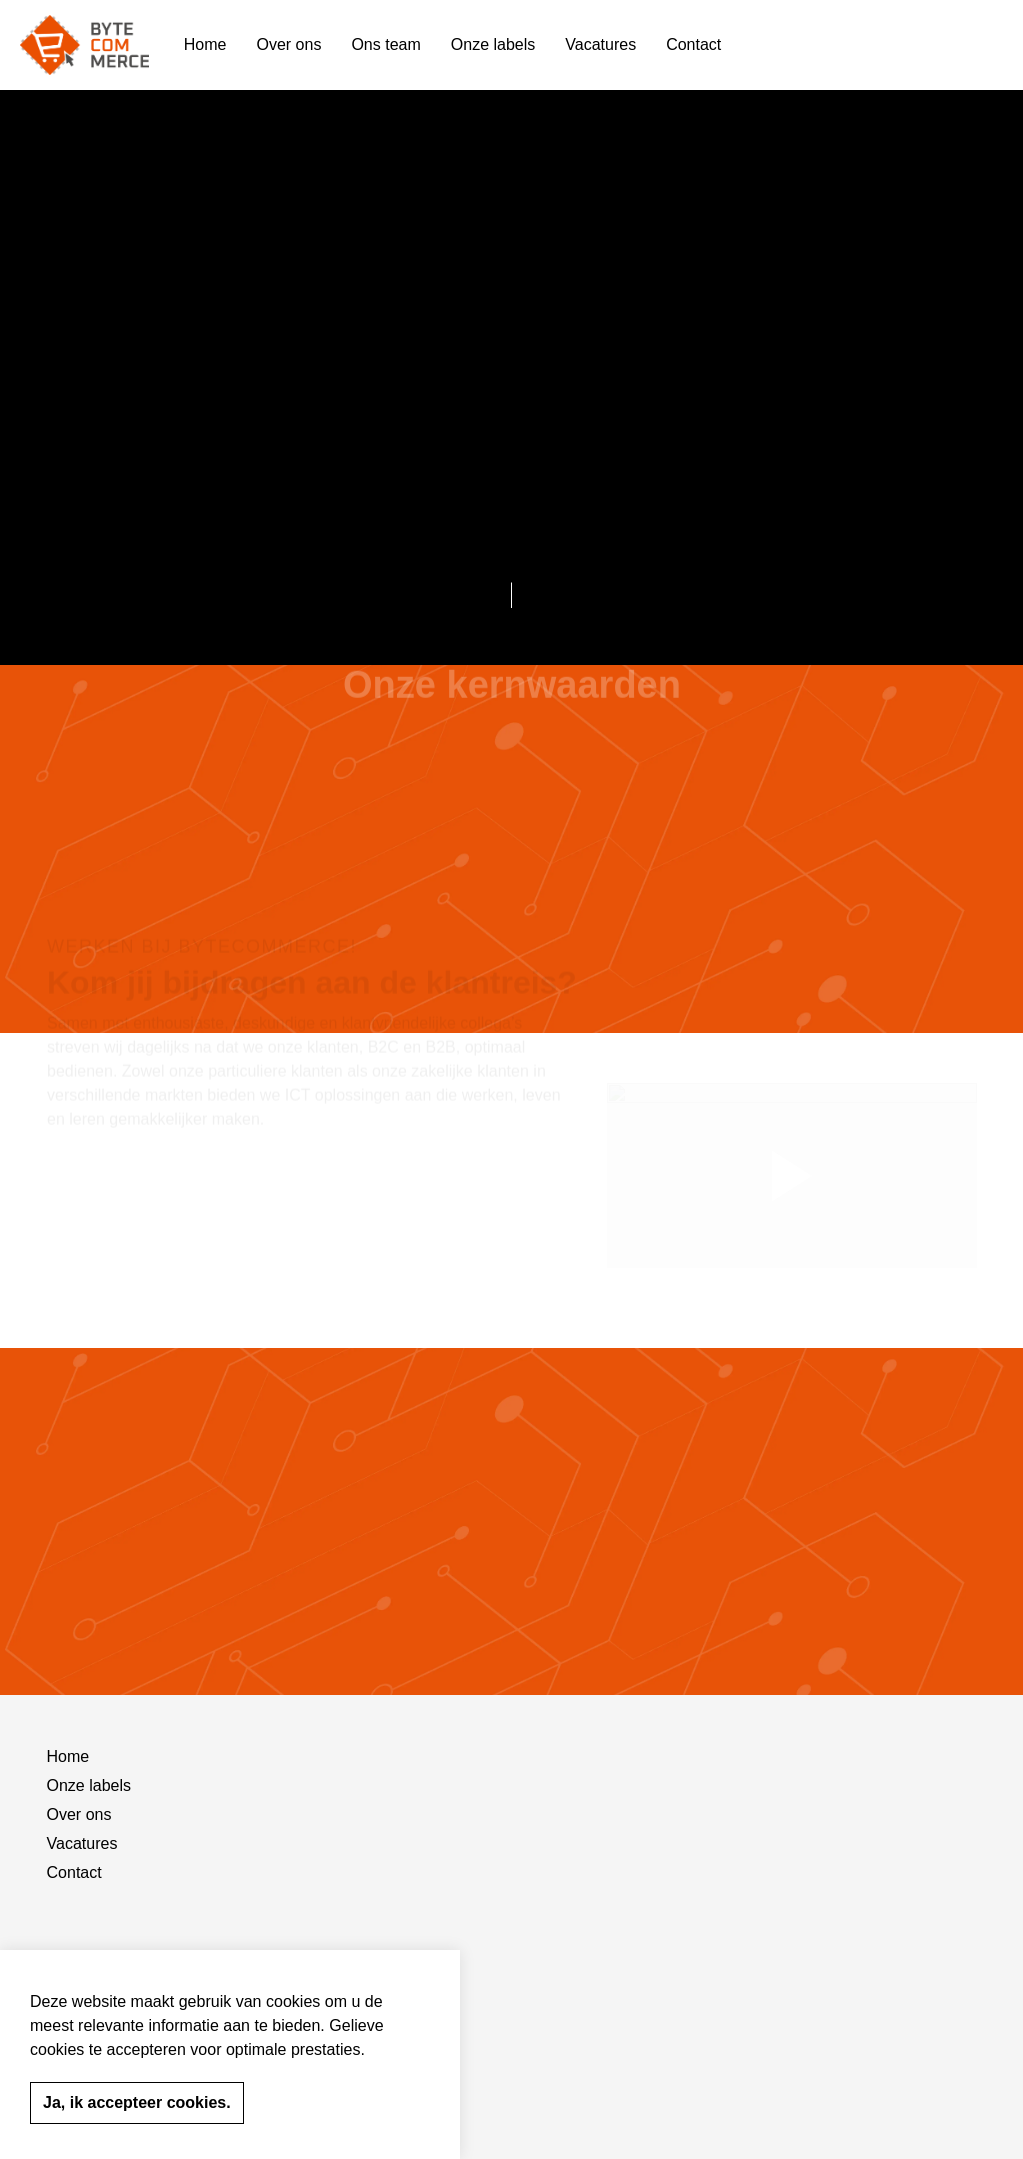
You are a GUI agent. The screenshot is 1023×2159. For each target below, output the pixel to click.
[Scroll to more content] (512, 590)
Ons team (385, 44)
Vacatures (600, 44)
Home (205, 44)
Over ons (289, 44)
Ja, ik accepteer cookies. (137, 2103)
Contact (693, 44)
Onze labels (493, 44)
